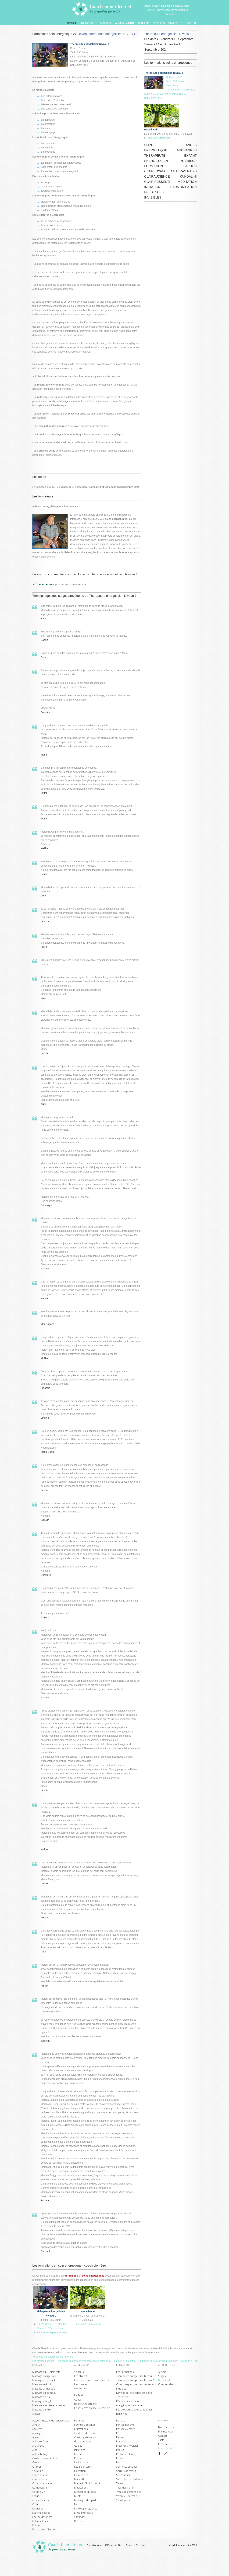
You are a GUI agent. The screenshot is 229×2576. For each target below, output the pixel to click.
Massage (106, 23)
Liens (120, 2545)
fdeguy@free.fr (166, 2448)
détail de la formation (89, 2324)
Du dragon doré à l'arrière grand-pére (158, 2360)
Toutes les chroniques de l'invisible (54, 2356)
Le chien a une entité (124, 2360)
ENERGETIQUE (88, 23)
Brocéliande (164, 2380)
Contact (129, 2545)
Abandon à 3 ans (190, 2360)
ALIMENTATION (124, 23)
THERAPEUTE (189, 23)
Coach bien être (94, 2545)
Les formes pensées (43, 2360)
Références (110, 2545)
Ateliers (159, 23)
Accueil (71, 23)
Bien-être (143, 23)
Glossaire (140, 2545)
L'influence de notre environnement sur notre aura (84, 2360)
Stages (172, 23)
